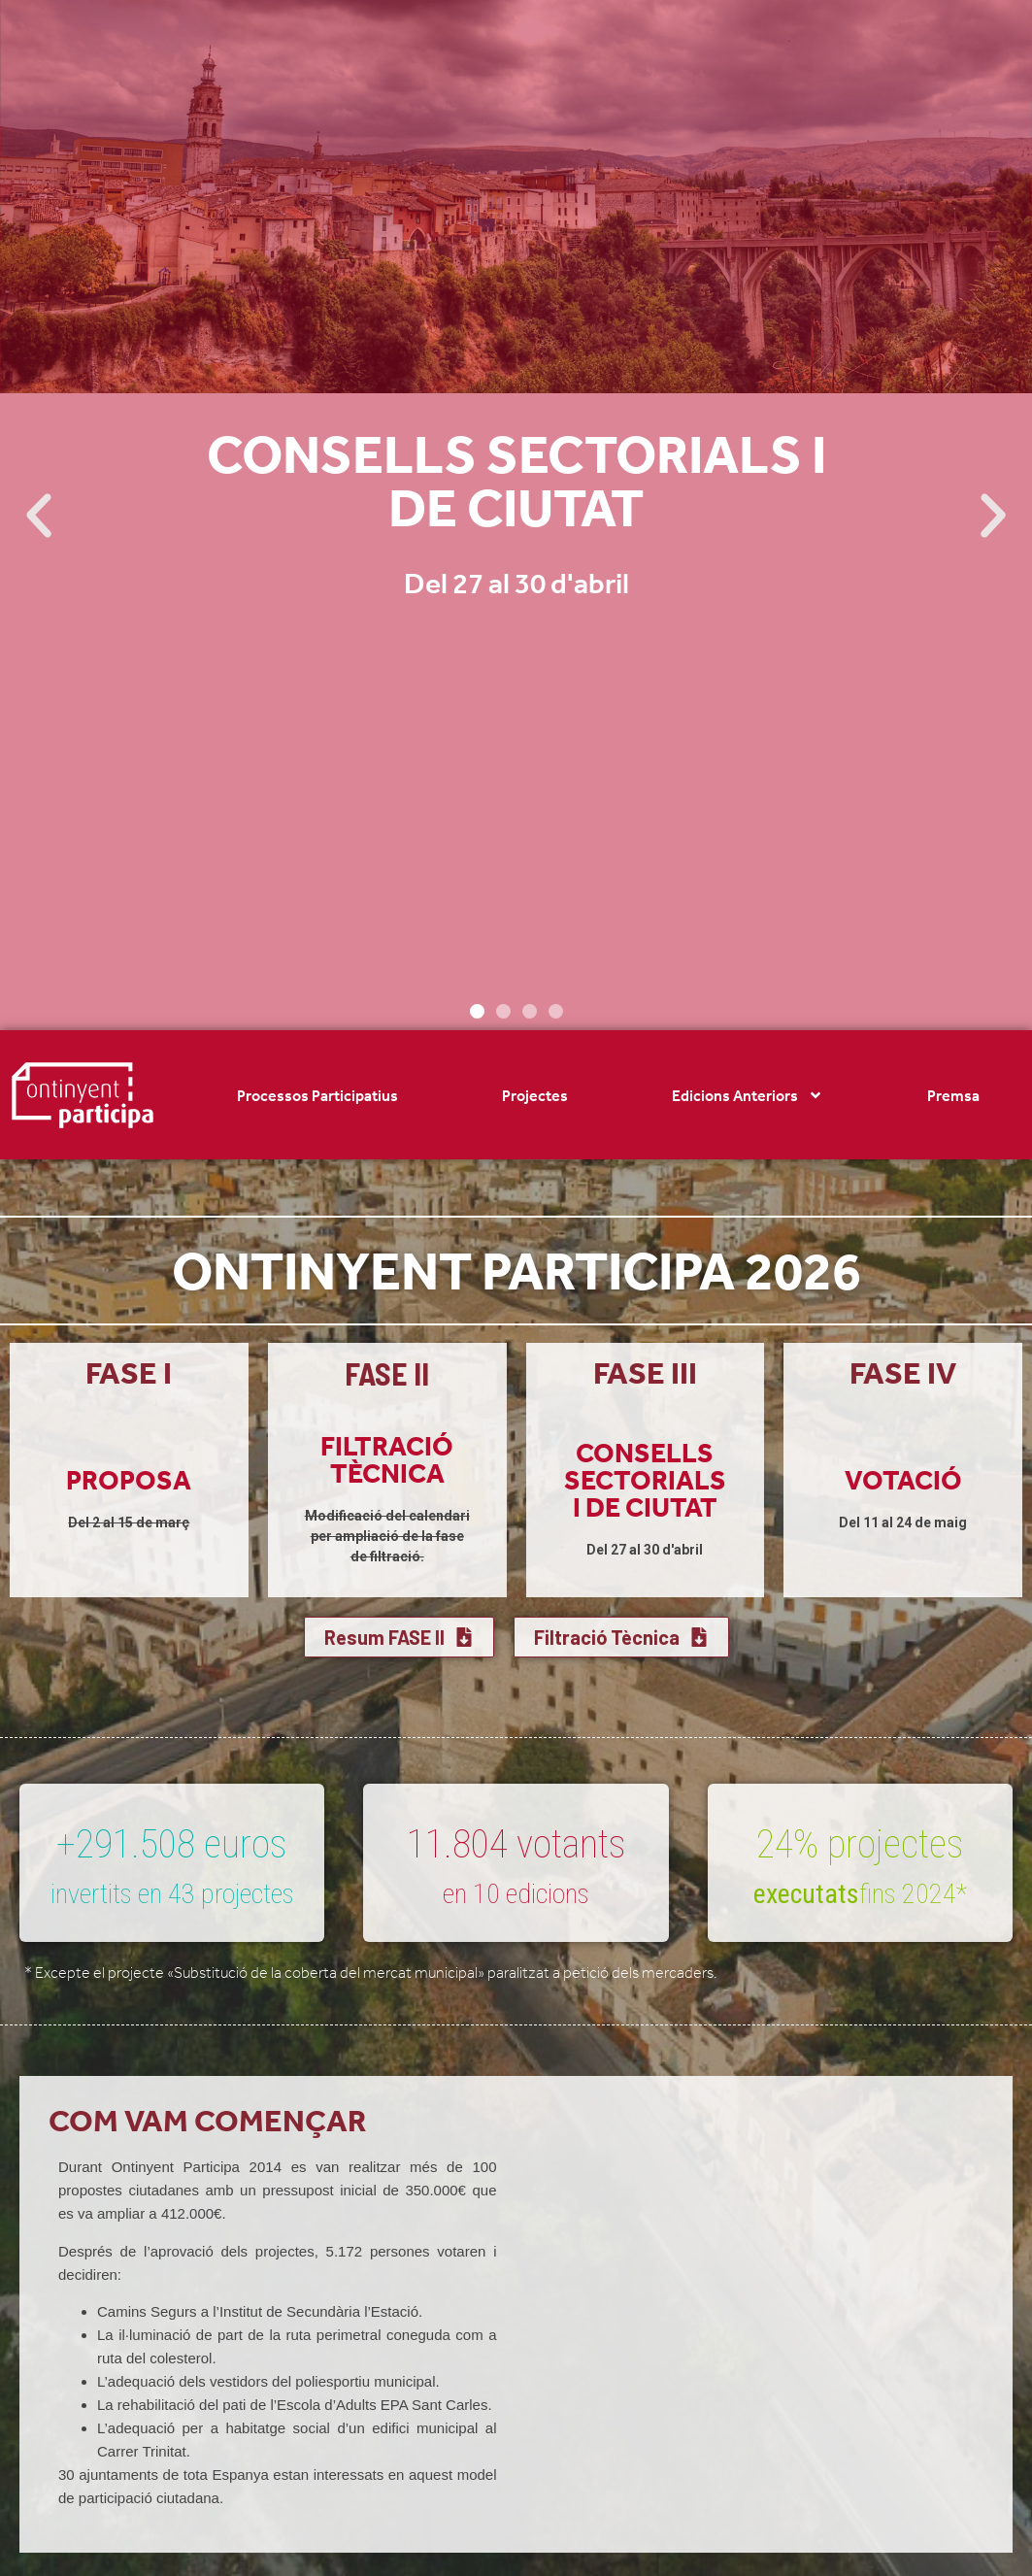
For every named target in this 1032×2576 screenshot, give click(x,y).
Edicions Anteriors (747, 1095)
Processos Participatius (317, 1095)
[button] (39, 515)
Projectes (535, 1095)
